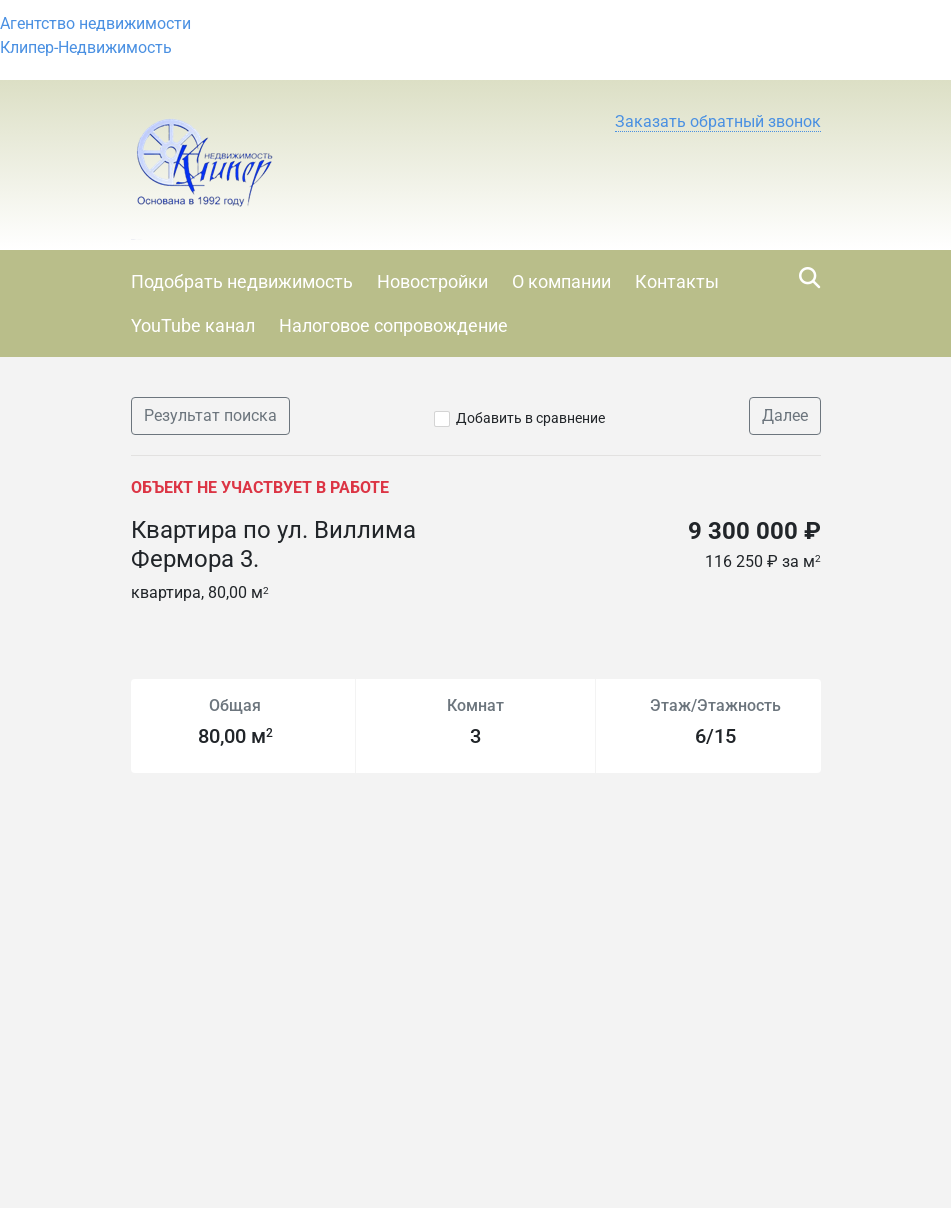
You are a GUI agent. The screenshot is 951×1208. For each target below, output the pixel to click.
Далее (785, 415)
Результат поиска (210, 415)
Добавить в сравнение (530, 418)
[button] (718, 122)
